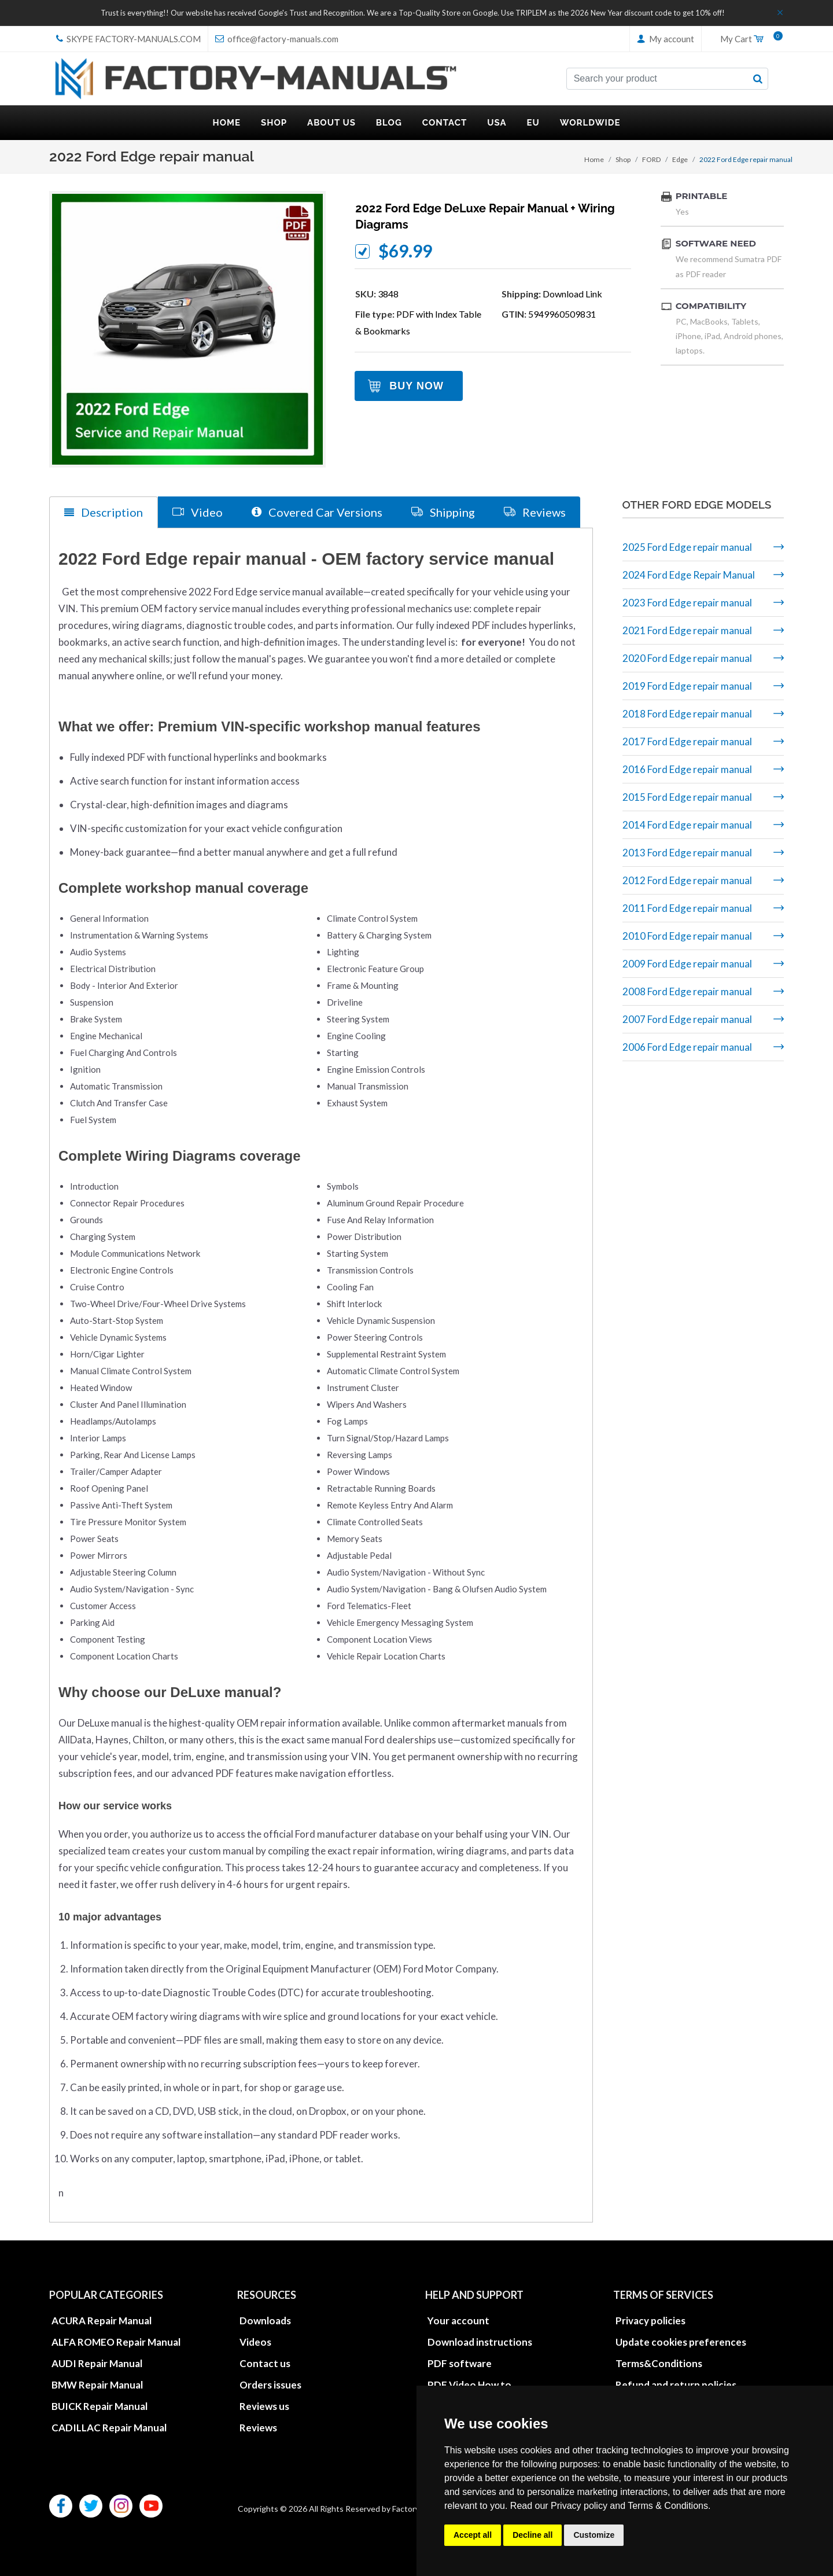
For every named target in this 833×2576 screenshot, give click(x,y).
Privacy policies (650, 2320)
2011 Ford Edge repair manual (687, 908)
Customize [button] (593, 2535)
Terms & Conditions (668, 2506)
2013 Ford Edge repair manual (687, 853)
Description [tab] (103, 512)
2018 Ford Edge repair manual (687, 714)
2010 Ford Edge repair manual (687, 936)
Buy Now (416, 386)
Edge (680, 159)
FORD (651, 159)
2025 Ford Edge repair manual (687, 547)
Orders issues (270, 2384)
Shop (623, 159)
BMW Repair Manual (97, 2384)
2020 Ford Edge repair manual (687, 658)
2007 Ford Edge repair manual (687, 1019)
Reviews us (264, 2406)
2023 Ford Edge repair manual (687, 603)
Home (594, 159)
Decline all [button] (532, 2535)
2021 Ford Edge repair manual (687, 630)
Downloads (265, 2320)
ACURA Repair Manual (101, 2320)
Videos (255, 2341)
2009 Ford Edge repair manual (687, 964)
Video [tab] (197, 511)
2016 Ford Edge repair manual (687, 769)
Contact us (264, 2363)
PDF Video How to (469, 2384)
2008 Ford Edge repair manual (687, 991)
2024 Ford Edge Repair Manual (688, 575)
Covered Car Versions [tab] (317, 511)
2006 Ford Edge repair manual (687, 1047)
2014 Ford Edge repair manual (687, 825)
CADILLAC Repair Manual (109, 2427)
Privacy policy (579, 2506)
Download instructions (479, 2341)
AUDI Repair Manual (96, 2363)
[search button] (757, 78)
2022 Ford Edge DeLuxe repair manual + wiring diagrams (484, 216)
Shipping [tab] (443, 511)
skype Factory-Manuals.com (128, 38)
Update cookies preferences (680, 2341)
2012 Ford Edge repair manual (687, 880)
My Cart (747, 39)
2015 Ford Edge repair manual (687, 797)
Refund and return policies (675, 2384)
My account (665, 38)
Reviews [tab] (535, 511)
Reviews (258, 2427)
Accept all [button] (473, 2535)
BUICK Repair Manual (99, 2406)
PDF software (459, 2363)
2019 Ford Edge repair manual (687, 686)
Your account (458, 2320)
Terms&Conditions (658, 2363)
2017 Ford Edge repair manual (687, 741)
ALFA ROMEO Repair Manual (115, 2341)
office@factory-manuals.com (276, 38)
